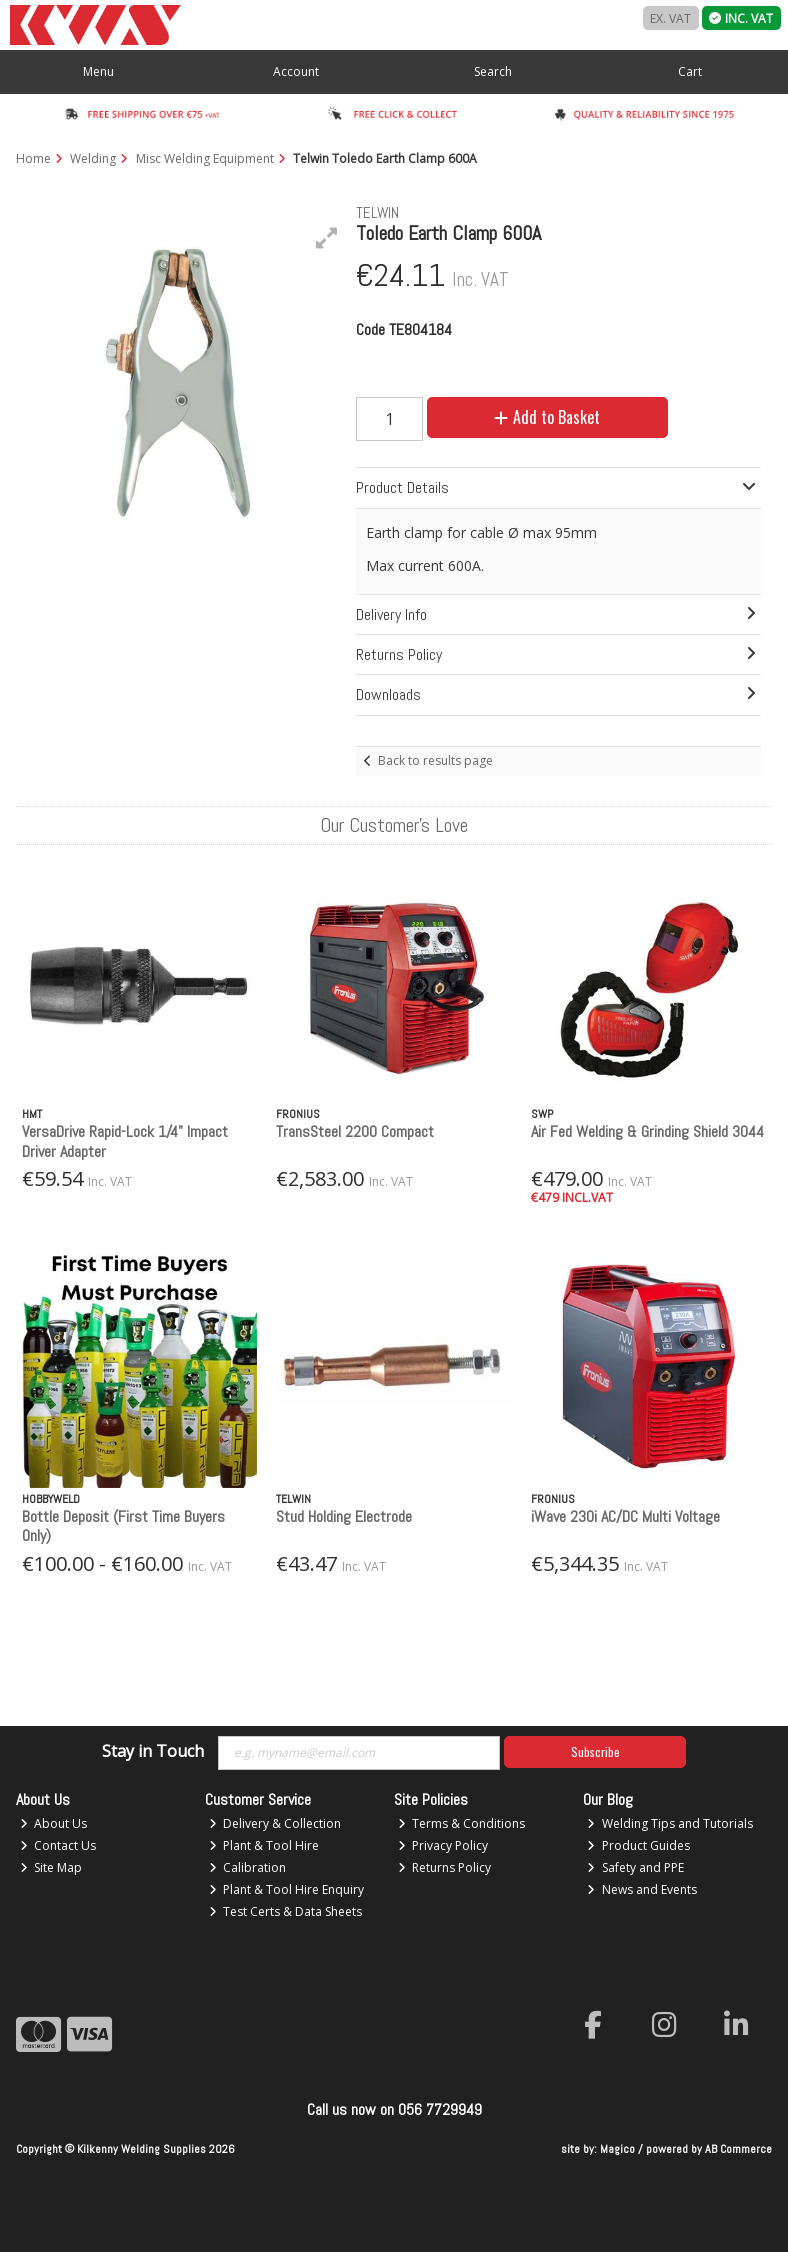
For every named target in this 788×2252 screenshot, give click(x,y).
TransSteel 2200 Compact (355, 1131)
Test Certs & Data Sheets (286, 1911)
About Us (54, 1823)
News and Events (642, 1889)
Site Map (51, 1867)
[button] (327, 238)
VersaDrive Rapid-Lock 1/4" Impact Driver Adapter (125, 1141)
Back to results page (435, 760)
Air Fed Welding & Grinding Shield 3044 (647, 1131)
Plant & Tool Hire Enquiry (287, 1889)
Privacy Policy (443, 1845)
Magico (617, 2149)
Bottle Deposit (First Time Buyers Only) (123, 1526)
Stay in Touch (153, 1752)
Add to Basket (547, 417)
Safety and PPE (635, 1867)
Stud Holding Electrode (344, 1516)
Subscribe (595, 1751)
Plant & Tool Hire (264, 1845)
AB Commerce (738, 2149)
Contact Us (58, 1845)
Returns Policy (445, 1867)
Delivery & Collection (275, 1823)
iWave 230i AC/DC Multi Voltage (625, 1516)
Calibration (248, 1867)
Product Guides (638, 1845)
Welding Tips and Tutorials (670, 1823)
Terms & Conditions (462, 1823)
